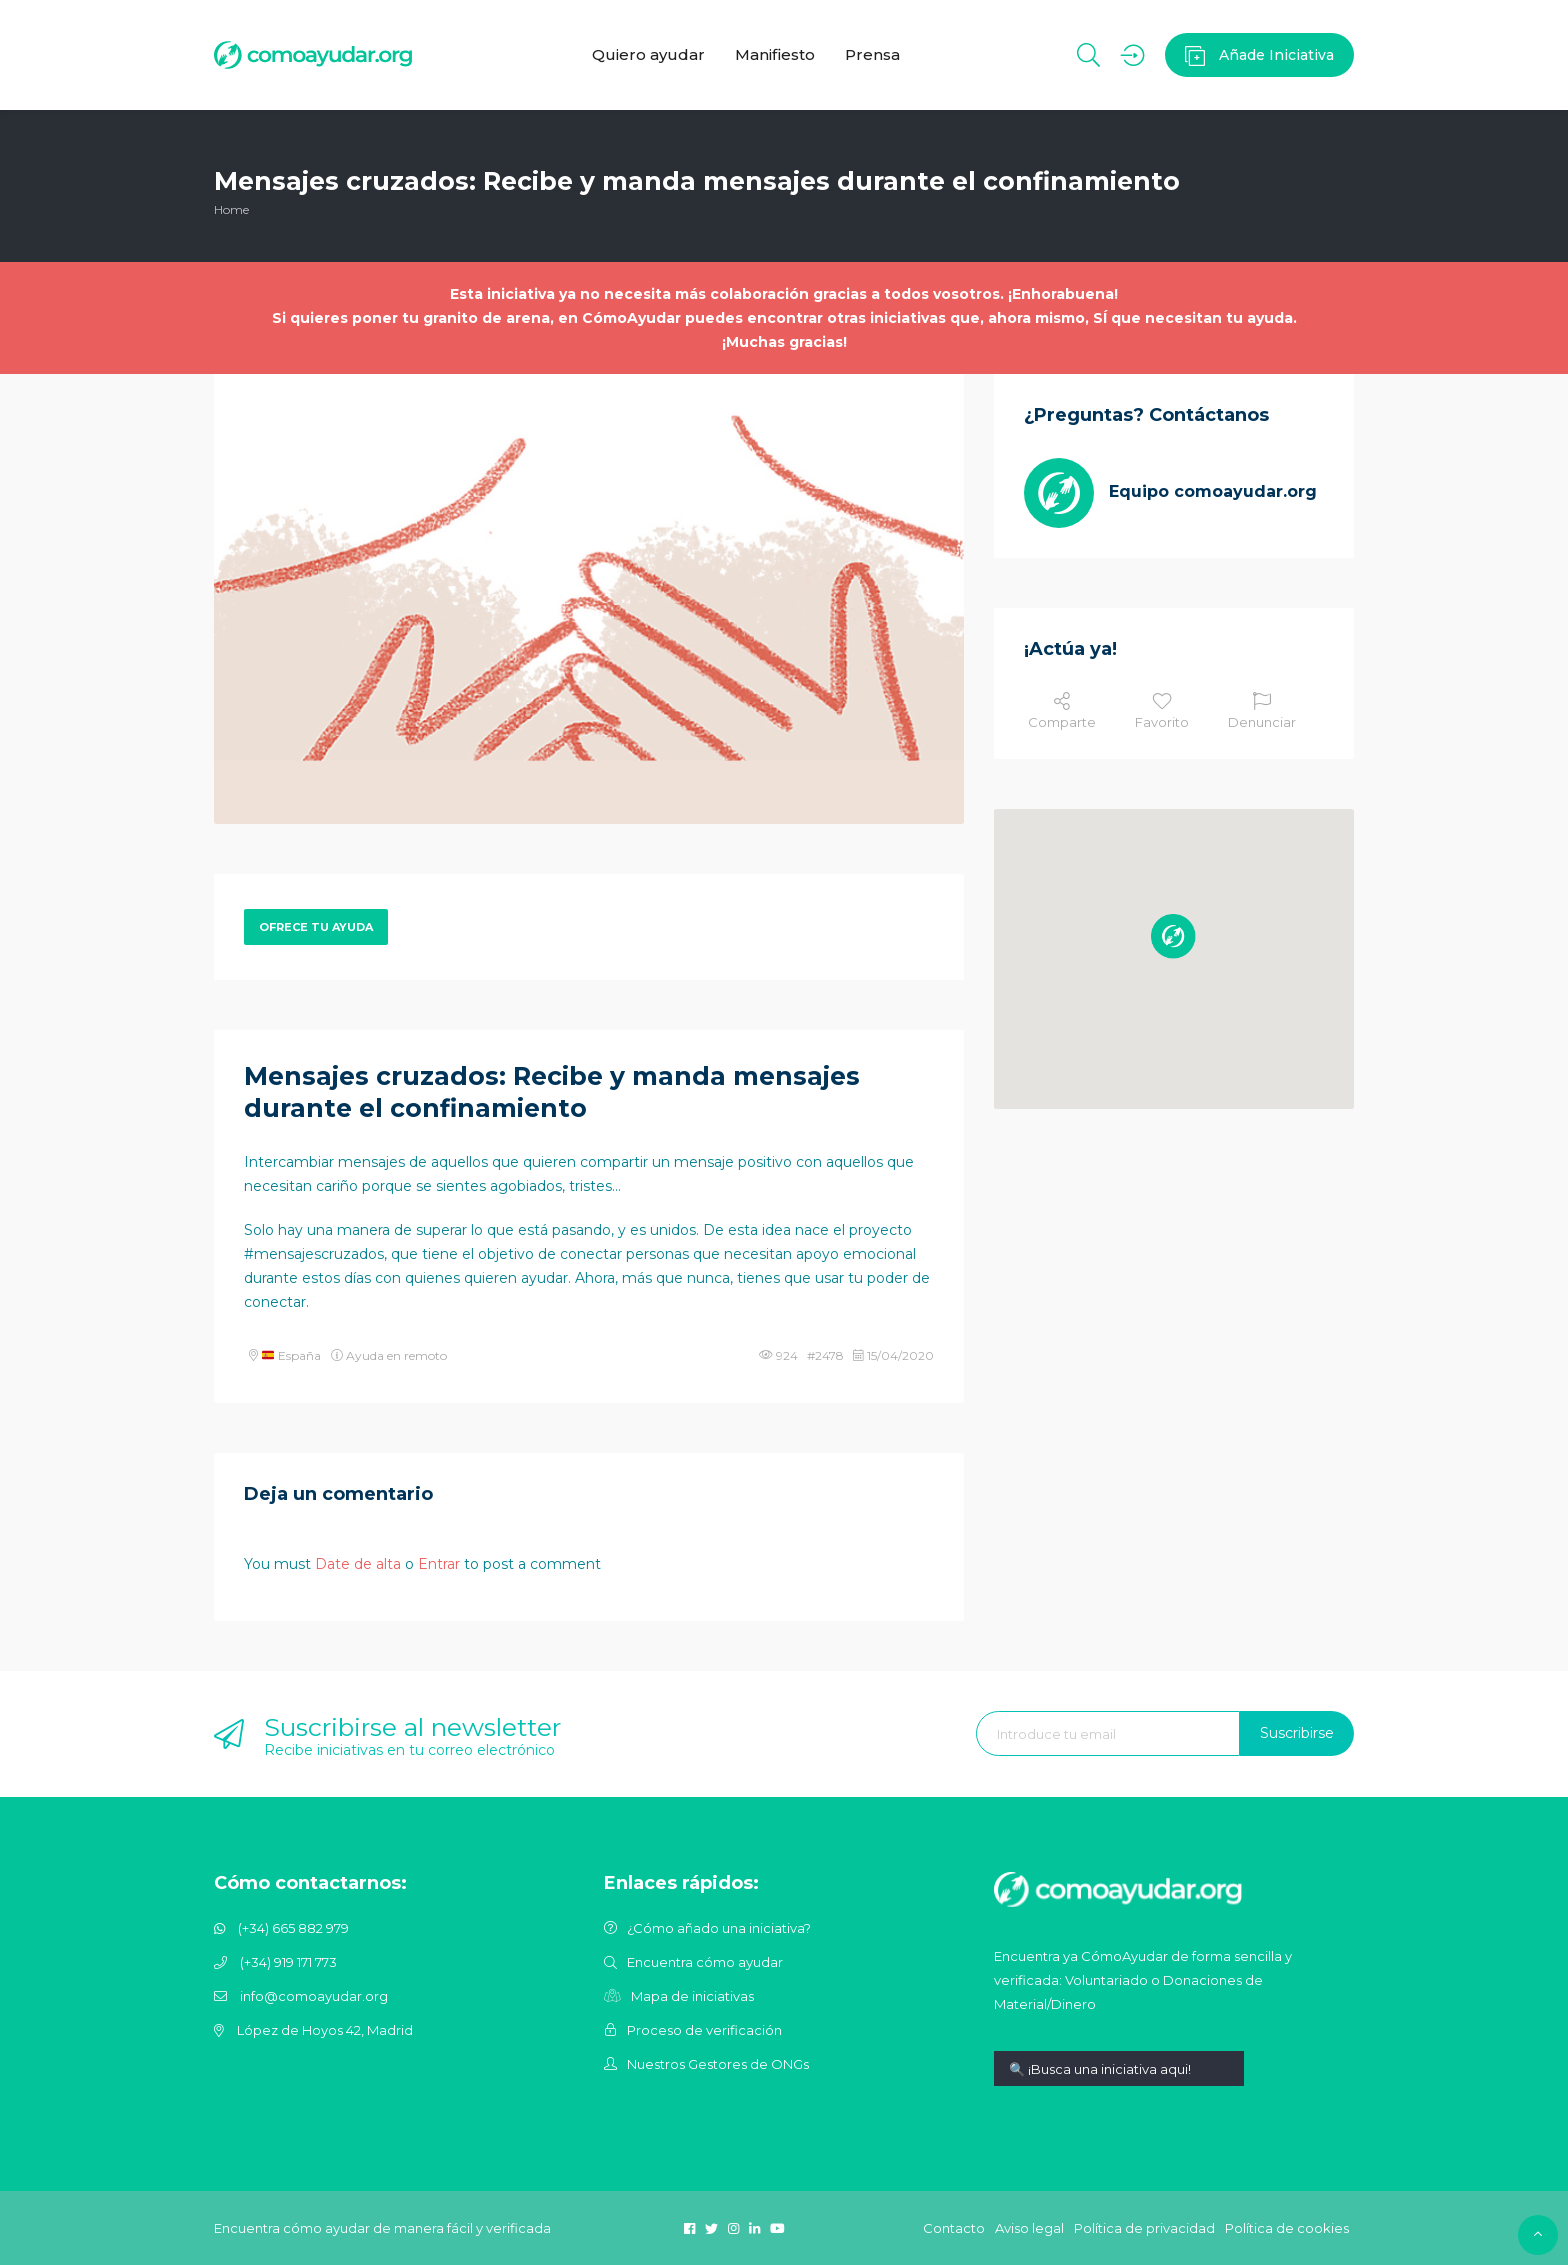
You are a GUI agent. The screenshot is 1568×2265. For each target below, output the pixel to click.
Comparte (1062, 711)
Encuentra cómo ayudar (705, 1962)
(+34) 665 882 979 (293, 1928)
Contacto (954, 2228)
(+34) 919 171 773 (288, 1962)
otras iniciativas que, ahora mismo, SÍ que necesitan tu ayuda (1060, 318)
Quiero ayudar (648, 54)
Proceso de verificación (704, 2030)
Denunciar (1262, 711)
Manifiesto (775, 54)
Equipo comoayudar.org (1213, 491)
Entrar (439, 1564)
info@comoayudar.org (314, 1996)
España (291, 1355)
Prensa (872, 54)
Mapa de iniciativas (692, 1996)
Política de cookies (1287, 2228)
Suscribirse (1297, 1733)
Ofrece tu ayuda (316, 927)
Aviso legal (1029, 2228)
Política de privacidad (1144, 2228)
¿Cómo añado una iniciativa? (719, 1928)
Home (231, 209)
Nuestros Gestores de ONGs (718, 2064)
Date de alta (358, 1564)
